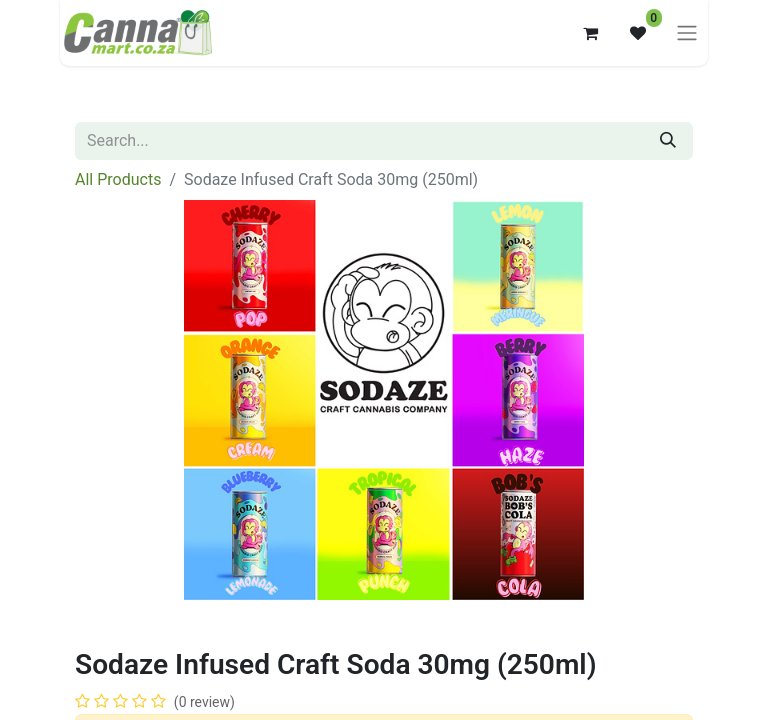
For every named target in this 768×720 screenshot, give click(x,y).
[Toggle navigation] (687, 33)
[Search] (668, 141)
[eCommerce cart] (590, 33)
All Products (118, 179)
